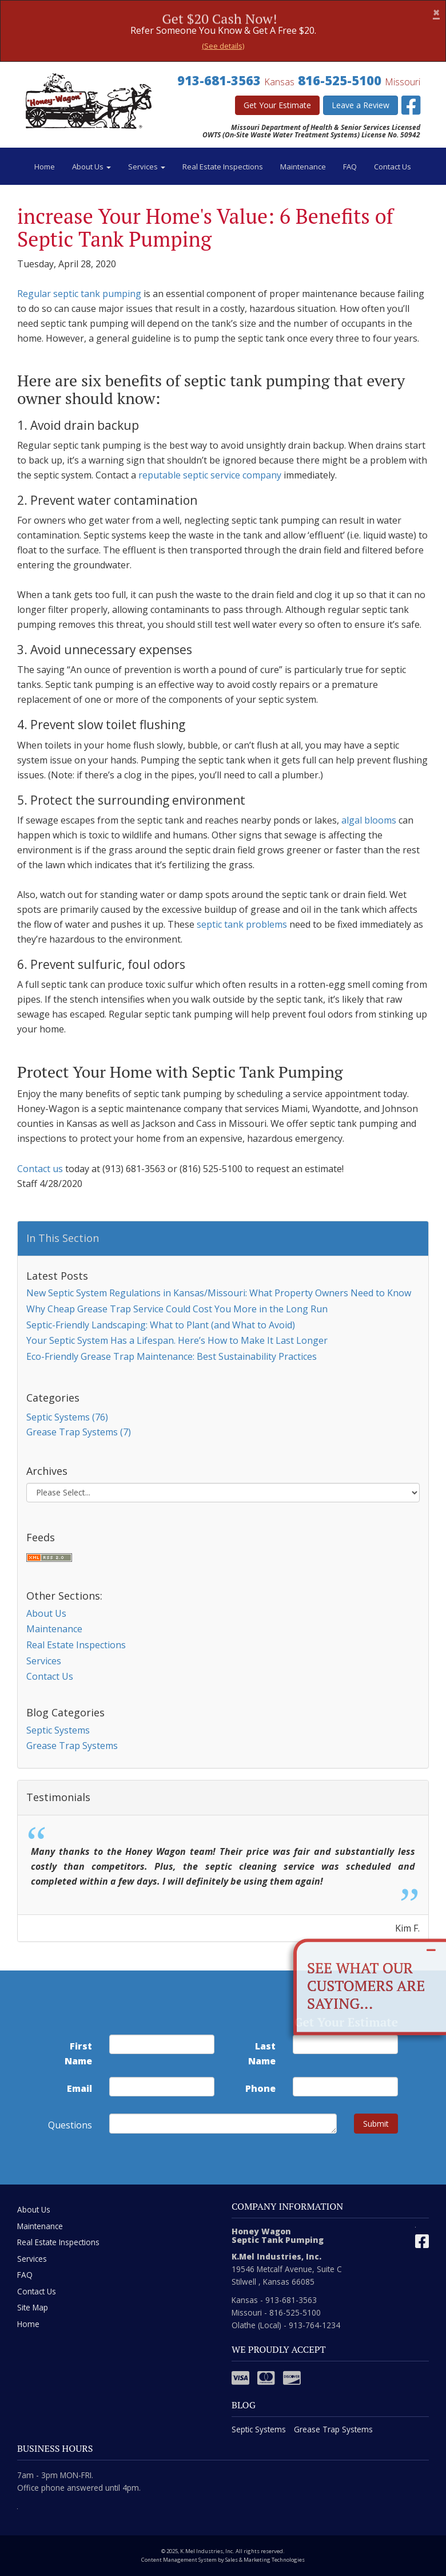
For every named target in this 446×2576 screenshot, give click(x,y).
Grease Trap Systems (72, 1745)
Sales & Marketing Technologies (265, 2559)
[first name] (161, 2044)
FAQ (350, 166)
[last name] (345, 2044)
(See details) (223, 46)
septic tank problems (242, 924)
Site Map (32, 2307)
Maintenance (303, 166)
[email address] (161, 2086)
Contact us (40, 1168)
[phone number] (345, 2086)
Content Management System (179, 2559)
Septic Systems (58, 1730)
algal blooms (368, 820)
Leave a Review (360, 105)
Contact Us (392, 166)
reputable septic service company (209, 475)
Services (146, 166)
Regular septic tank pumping (79, 293)
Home (44, 166)
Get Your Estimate (277, 105)
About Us (91, 166)
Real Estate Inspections (222, 166)
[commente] (223, 2124)
